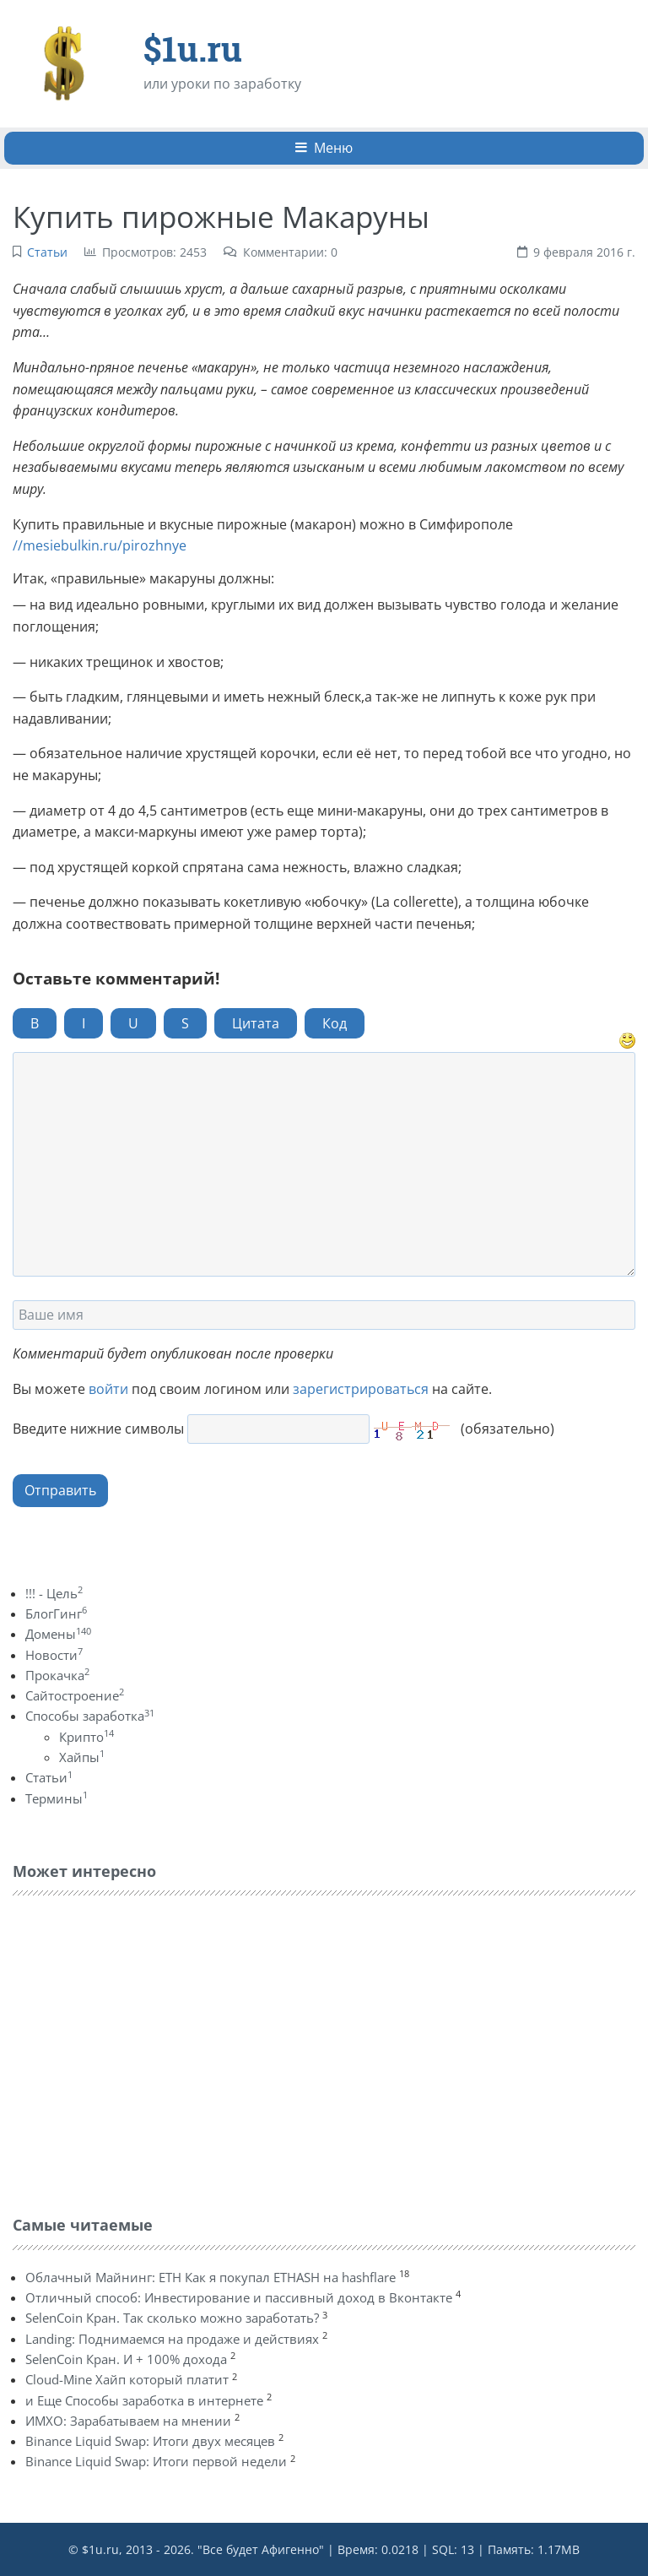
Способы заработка (89, 1715)
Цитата (255, 1023)
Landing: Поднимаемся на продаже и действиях (172, 2338)
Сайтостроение (74, 1695)
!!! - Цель (54, 1593)
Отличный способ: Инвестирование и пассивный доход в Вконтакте (238, 2297)
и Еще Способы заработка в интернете (144, 2400)
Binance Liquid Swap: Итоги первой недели (156, 2461)
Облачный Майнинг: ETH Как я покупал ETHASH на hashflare (210, 2277)
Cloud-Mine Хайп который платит (127, 2379)
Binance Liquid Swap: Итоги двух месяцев (150, 2440)
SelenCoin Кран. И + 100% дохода (126, 2359)
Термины (56, 1798)
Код (334, 1023)
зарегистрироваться (361, 1389)
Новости (54, 1654)
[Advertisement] (139, 2051)
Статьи (47, 252)
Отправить (60, 1490)
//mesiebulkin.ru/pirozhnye (99, 545)
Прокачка (57, 1675)
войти (108, 1389)
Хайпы (82, 1757)
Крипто (86, 1736)
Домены (58, 1633)
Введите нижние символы (98, 1428)
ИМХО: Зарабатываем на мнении (128, 2420)
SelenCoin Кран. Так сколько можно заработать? (172, 2317)
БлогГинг (56, 1613)
